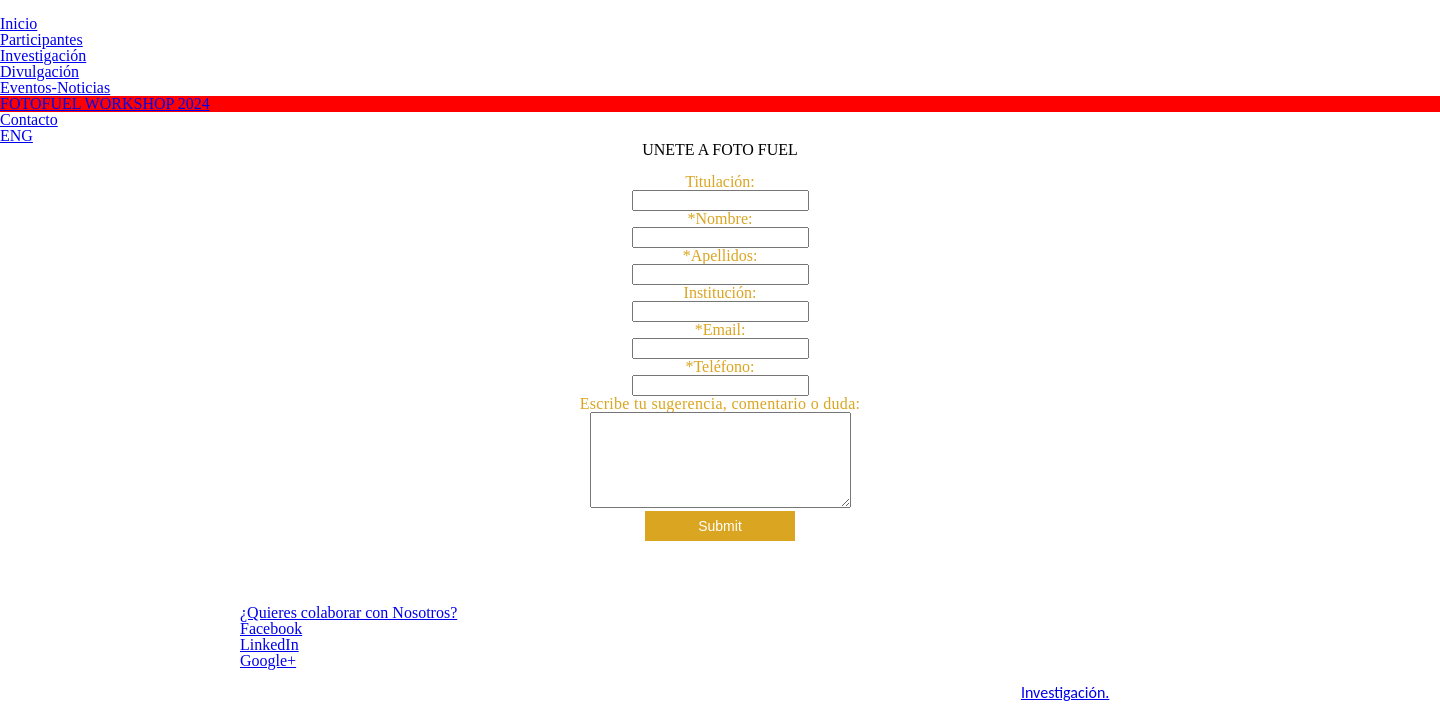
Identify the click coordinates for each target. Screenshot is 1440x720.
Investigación (43, 55)
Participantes (41, 39)
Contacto (29, 119)
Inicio (18, 23)
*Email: (720, 330)
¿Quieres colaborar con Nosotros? (228, 614)
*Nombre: (720, 219)
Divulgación (39, 71)
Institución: (720, 293)
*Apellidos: (720, 256)
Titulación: (720, 182)
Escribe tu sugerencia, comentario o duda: (720, 403)
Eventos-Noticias (55, 87)
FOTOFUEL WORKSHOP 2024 (105, 103)
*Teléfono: (719, 367)
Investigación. (705, 694)
